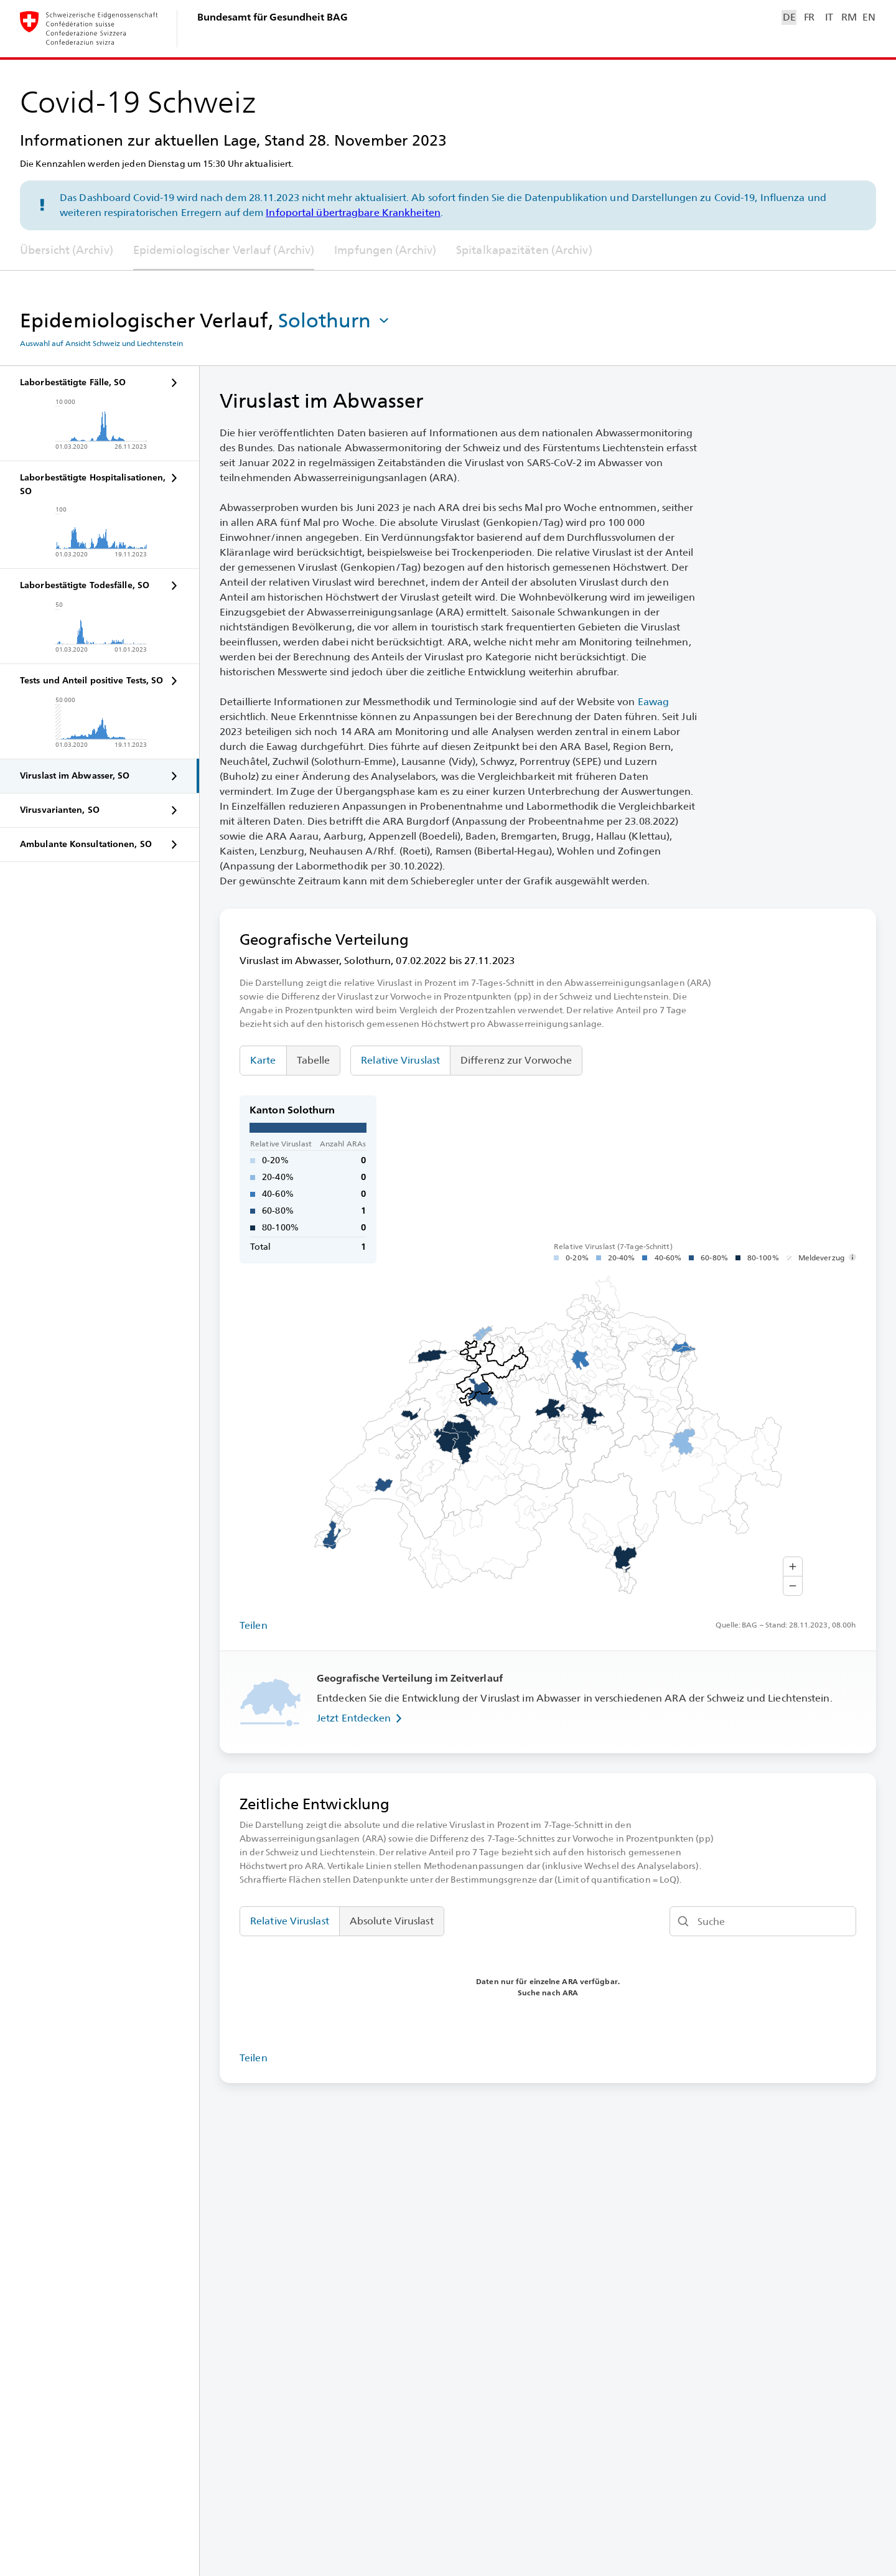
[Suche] (763, 1921)
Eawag (654, 702)
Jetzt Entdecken (361, 1718)
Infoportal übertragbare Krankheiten (353, 212)
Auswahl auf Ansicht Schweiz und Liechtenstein (101, 343)
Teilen (254, 1625)
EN (868, 17)
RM (848, 17)
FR (809, 17)
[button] (334, 320)
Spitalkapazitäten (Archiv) (524, 249)
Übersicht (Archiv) (66, 249)
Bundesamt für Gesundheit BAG (272, 17)
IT (829, 17)
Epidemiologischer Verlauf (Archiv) (223, 249)
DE (789, 17)
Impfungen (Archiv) (385, 249)
